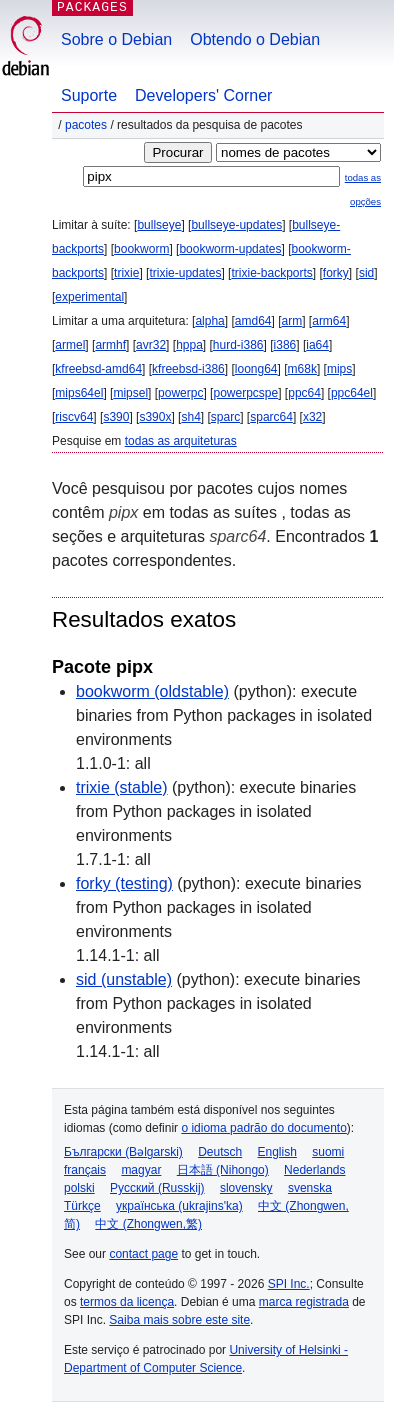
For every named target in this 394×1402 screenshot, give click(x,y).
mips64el (79, 393)
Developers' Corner (203, 95)
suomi (328, 1152)
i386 (285, 345)
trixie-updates (185, 273)
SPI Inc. (289, 1284)
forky (336, 273)
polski (79, 1188)
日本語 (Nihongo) (223, 1170)
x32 (312, 417)
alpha (209, 321)
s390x (155, 417)
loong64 (256, 369)
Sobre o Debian (116, 39)
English (277, 1152)
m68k (302, 369)
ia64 (317, 345)
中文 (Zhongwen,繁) (148, 1224)
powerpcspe (245, 393)
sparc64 (271, 417)
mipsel (130, 393)
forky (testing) (124, 883)
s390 (116, 417)
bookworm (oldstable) (152, 691)
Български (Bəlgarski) (123, 1152)
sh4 (190, 417)
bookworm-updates (230, 249)
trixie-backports (271, 273)
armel (70, 345)
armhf (110, 345)
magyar (141, 1170)
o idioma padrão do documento (263, 1128)
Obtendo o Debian (255, 39)
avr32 (151, 345)
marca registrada (304, 1302)
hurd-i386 (238, 345)
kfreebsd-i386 (188, 369)
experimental (89, 297)
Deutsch (220, 1152)
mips (339, 369)
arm (292, 321)
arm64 (329, 321)
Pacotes (86, 125)
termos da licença (127, 1302)
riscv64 (74, 417)
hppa (189, 345)
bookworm (141, 249)
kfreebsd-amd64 (98, 369)
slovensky (246, 1188)
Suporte (89, 95)
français (85, 1170)
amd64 (253, 321)
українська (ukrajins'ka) (179, 1206)
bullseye (159, 225)
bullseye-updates (236, 225)
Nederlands (314, 1170)
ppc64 (304, 393)
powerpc (180, 393)
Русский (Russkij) (157, 1188)
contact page (143, 1254)
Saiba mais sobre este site (179, 1320)
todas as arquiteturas (181, 441)
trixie (126, 273)
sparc (225, 417)
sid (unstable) (124, 979)
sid (366, 273)
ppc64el (352, 393)
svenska (310, 1188)
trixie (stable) (122, 787)
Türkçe (82, 1206)
